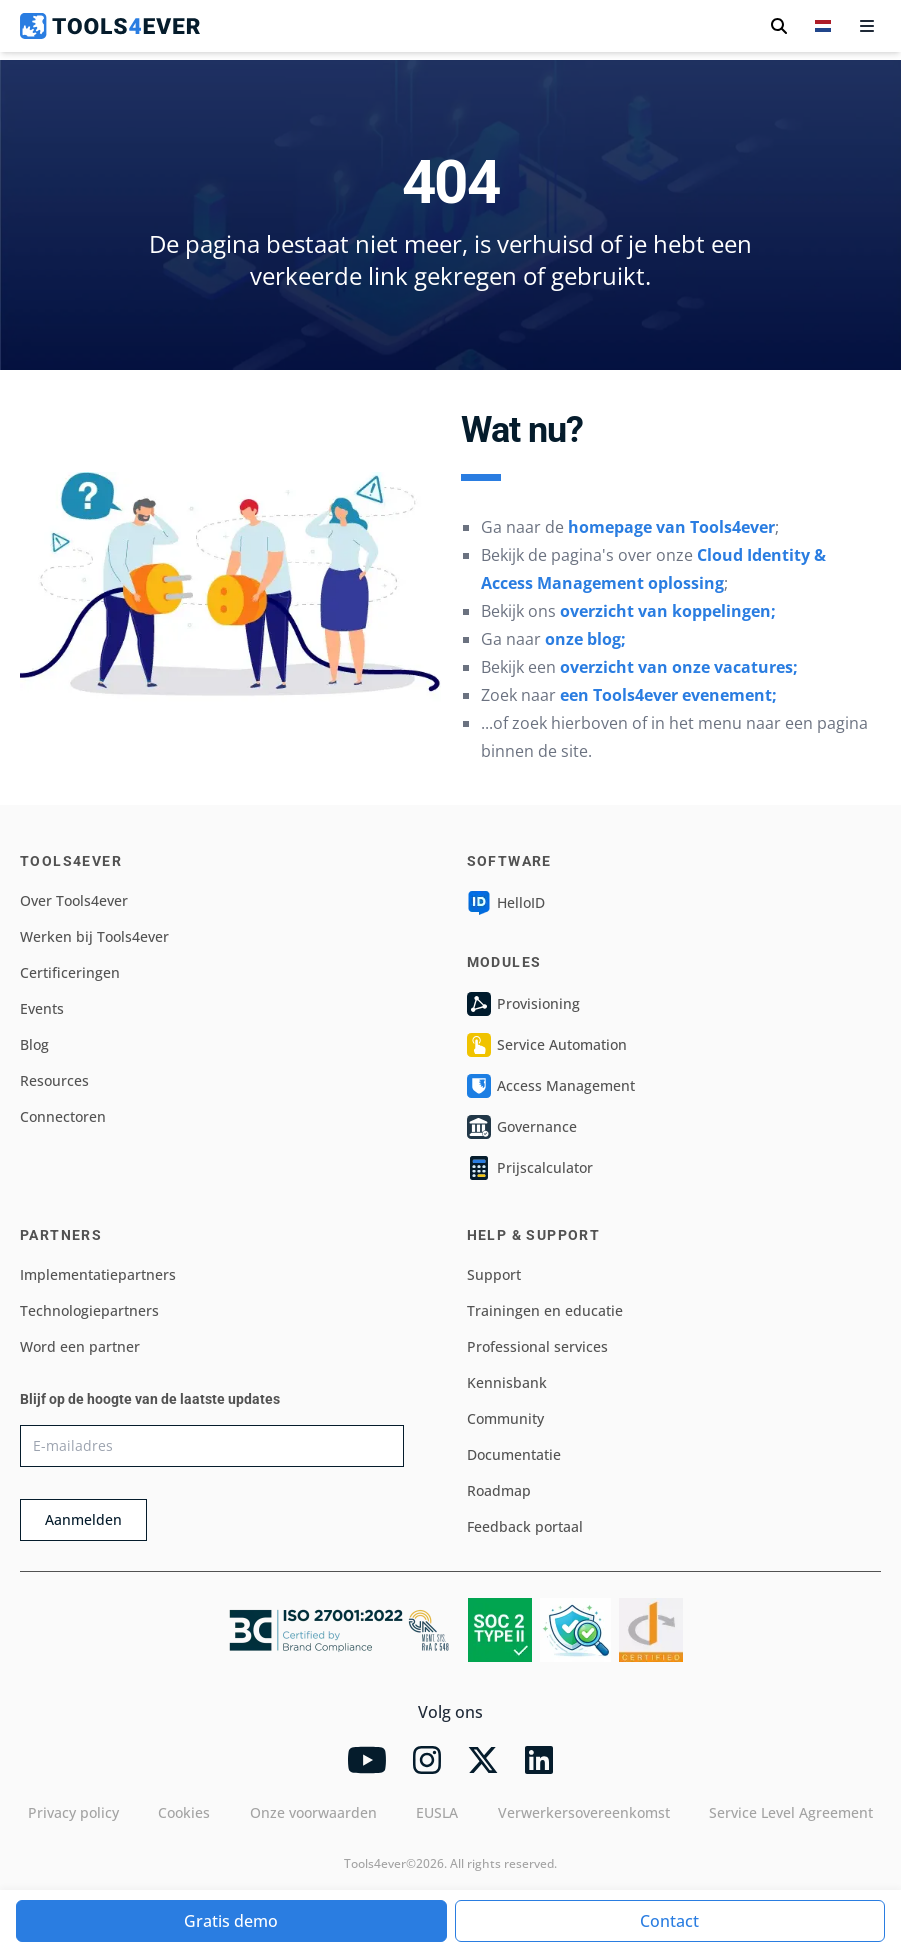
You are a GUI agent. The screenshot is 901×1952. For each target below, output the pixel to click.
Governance (522, 1127)
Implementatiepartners (98, 1274)
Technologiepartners (89, 1310)
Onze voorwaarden (313, 1812)
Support (494, 1274)
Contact (669, 1921)
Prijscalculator (530, 1168)
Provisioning (523, 1004)
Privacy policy (73, 1812)
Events (42, 1008)
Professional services (537, 1346)
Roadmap (499, 1490)
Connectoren (63, 1116)
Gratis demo (231, 1921)
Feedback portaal (525, 1526)
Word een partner (80, 1346)
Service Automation (547, 1045)
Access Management (551, 1086)
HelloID (506, 903)
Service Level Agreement (791, 1812)
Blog (34, 1044)
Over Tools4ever (74, 900)
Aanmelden (83, 1519)
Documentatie (514, 1454)
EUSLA (437, 1812)
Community (505, 1418)
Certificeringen (70, 972)
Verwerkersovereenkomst (584, 1812)
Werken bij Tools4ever (94, 936)
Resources (54, 1080)
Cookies (184, 1812)
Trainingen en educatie (545, 1310)
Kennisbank (507, 1382)
